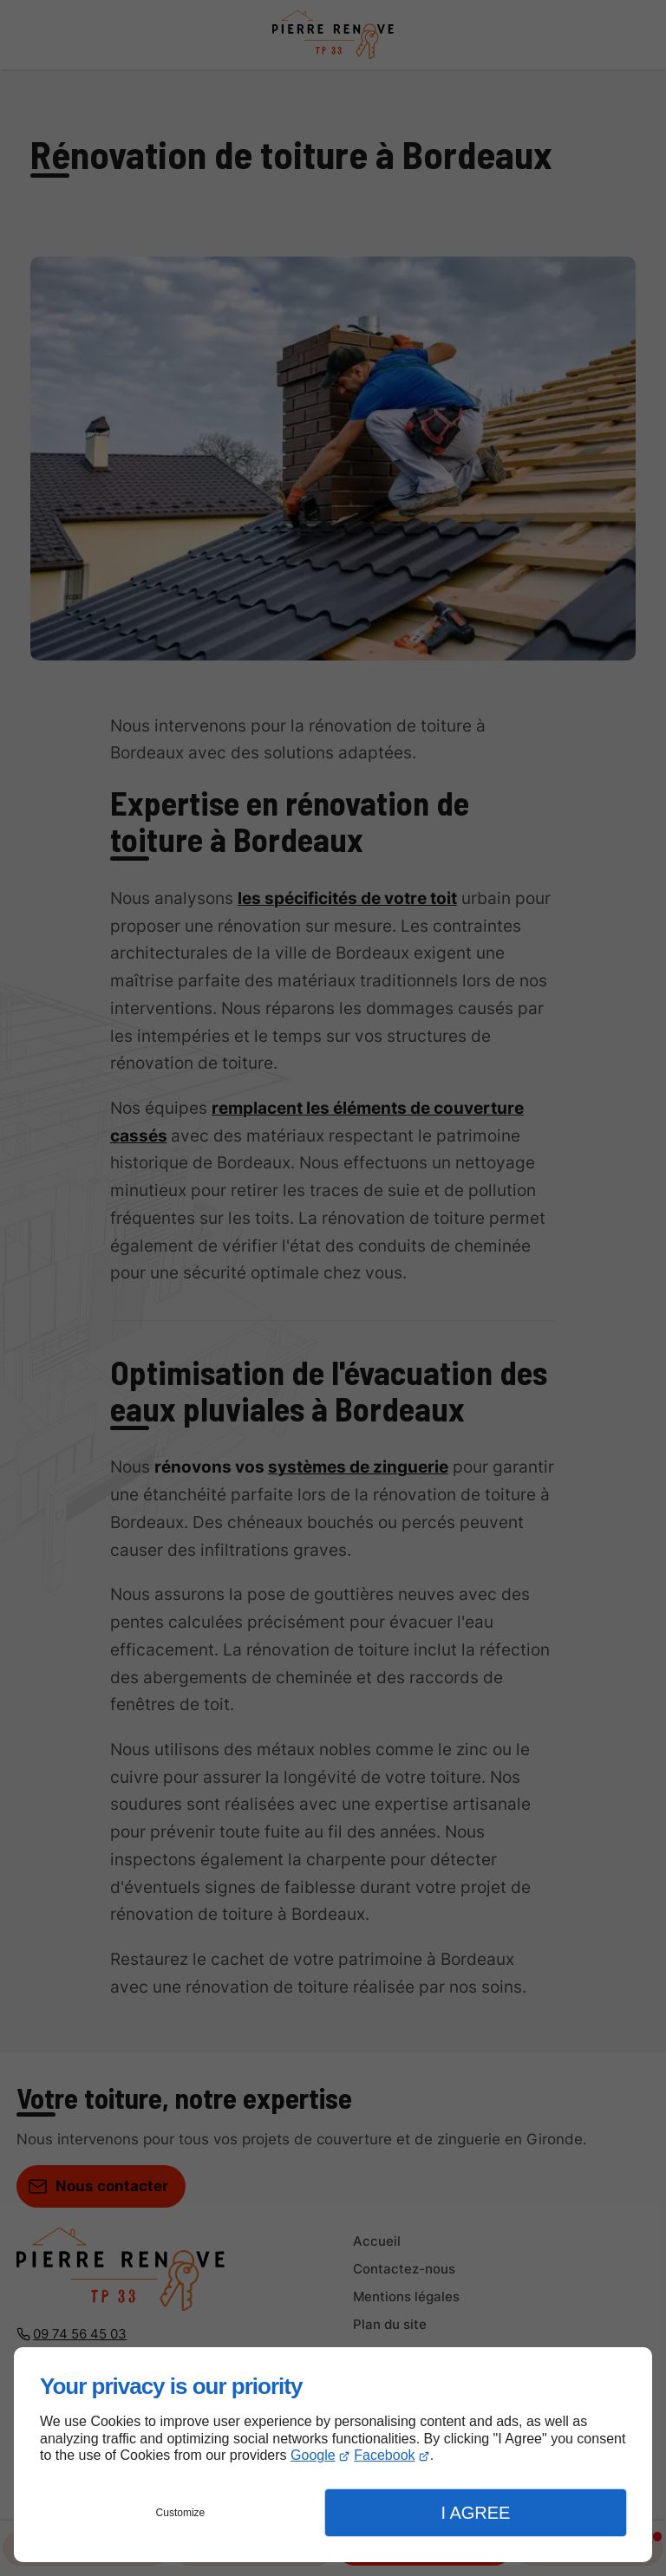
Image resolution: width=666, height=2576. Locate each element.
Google (313, 2455)
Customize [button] (181, 2513)
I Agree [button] (475, 2512)
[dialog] (333, 2454)
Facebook (384, 2455)
